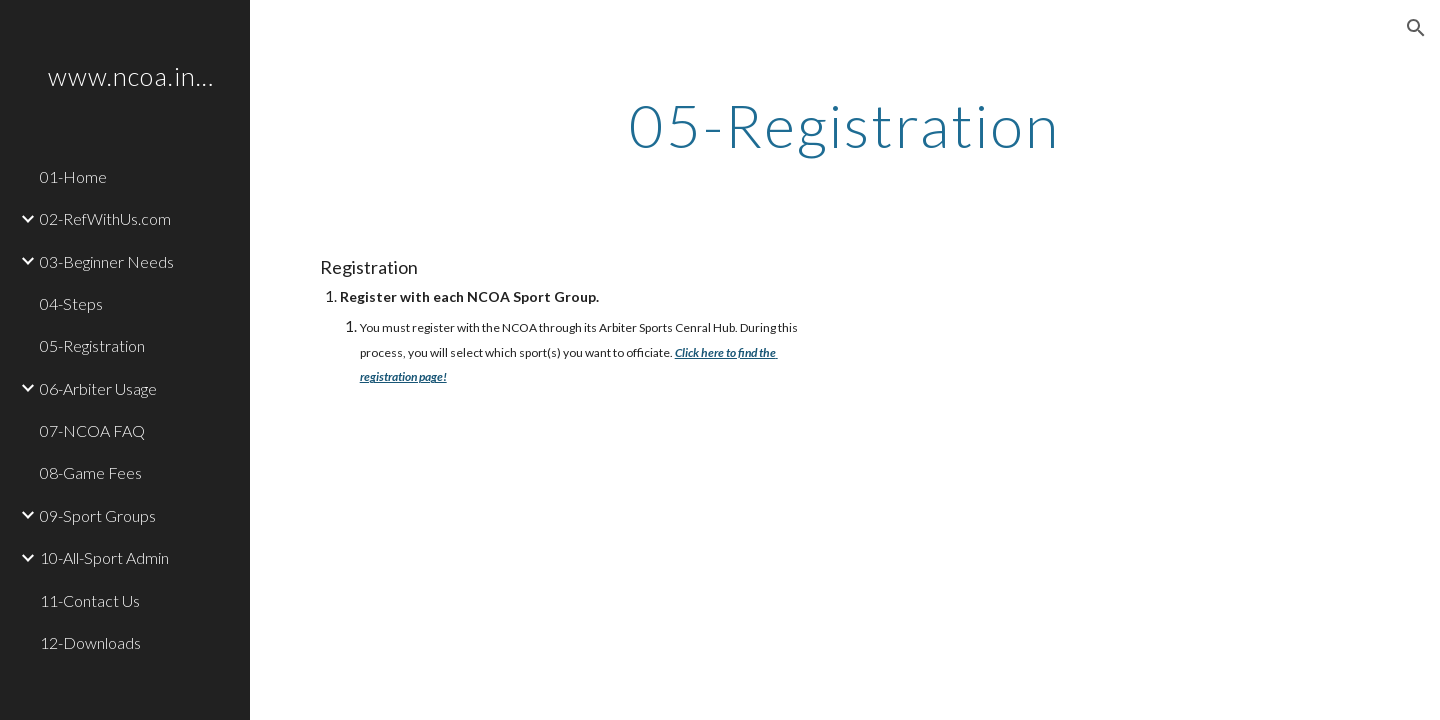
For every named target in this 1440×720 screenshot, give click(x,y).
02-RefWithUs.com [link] (105, 218)
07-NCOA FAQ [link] (92, 430)
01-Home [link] (73, 176)
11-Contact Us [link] (90, 600)
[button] (1416, 28)
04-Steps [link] (71, 303)
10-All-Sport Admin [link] (104, 557)
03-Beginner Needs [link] (107, 261)
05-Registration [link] (92, 345)
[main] (845, 125)
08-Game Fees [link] (91, 472)
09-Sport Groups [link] (98, 515)
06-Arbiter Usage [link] (98, 388)
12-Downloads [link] (90, 642)
